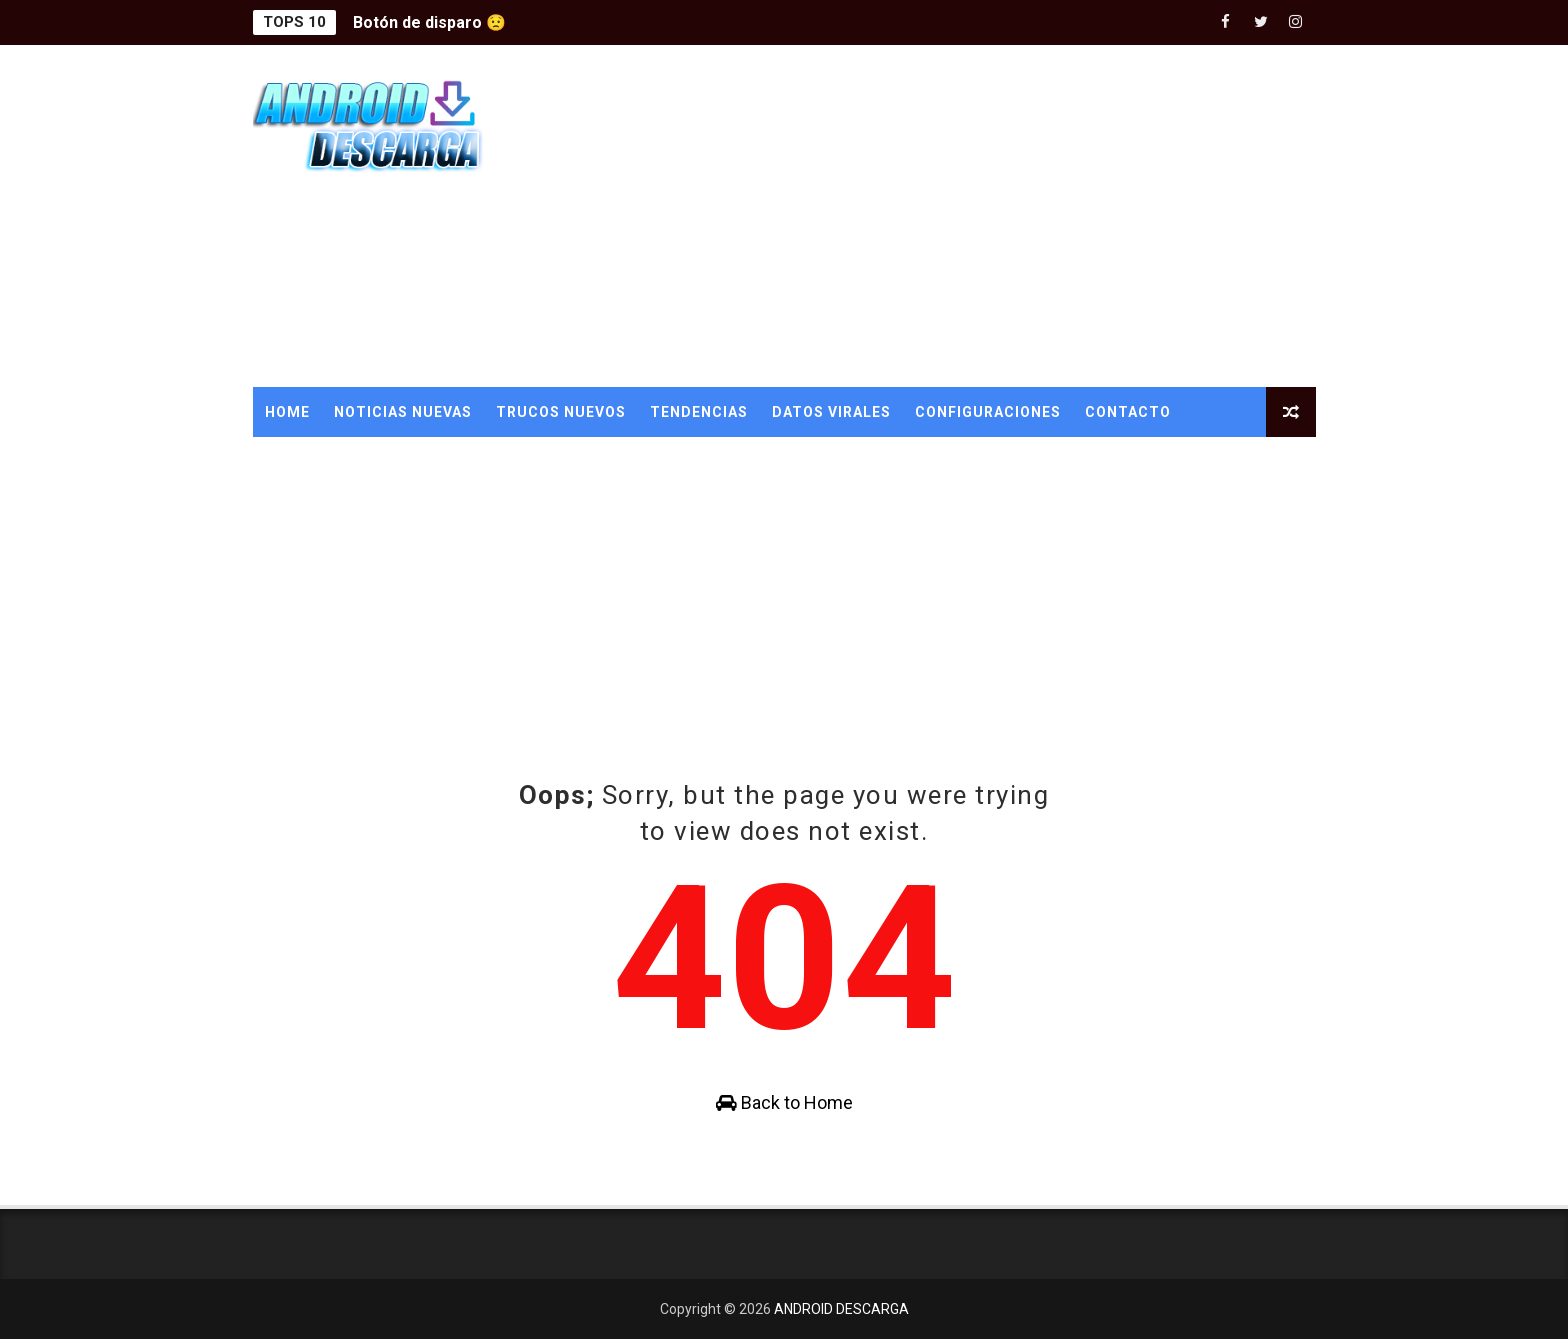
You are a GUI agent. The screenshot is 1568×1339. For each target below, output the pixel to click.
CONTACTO (1128, 412)
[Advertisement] (951, 217)
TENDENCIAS (699, 412)
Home (287, 412)
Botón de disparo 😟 (429, 22)
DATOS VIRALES (831, 412)
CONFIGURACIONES (988, 412)
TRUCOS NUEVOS (561, 412)
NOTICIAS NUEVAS (403, 412)
